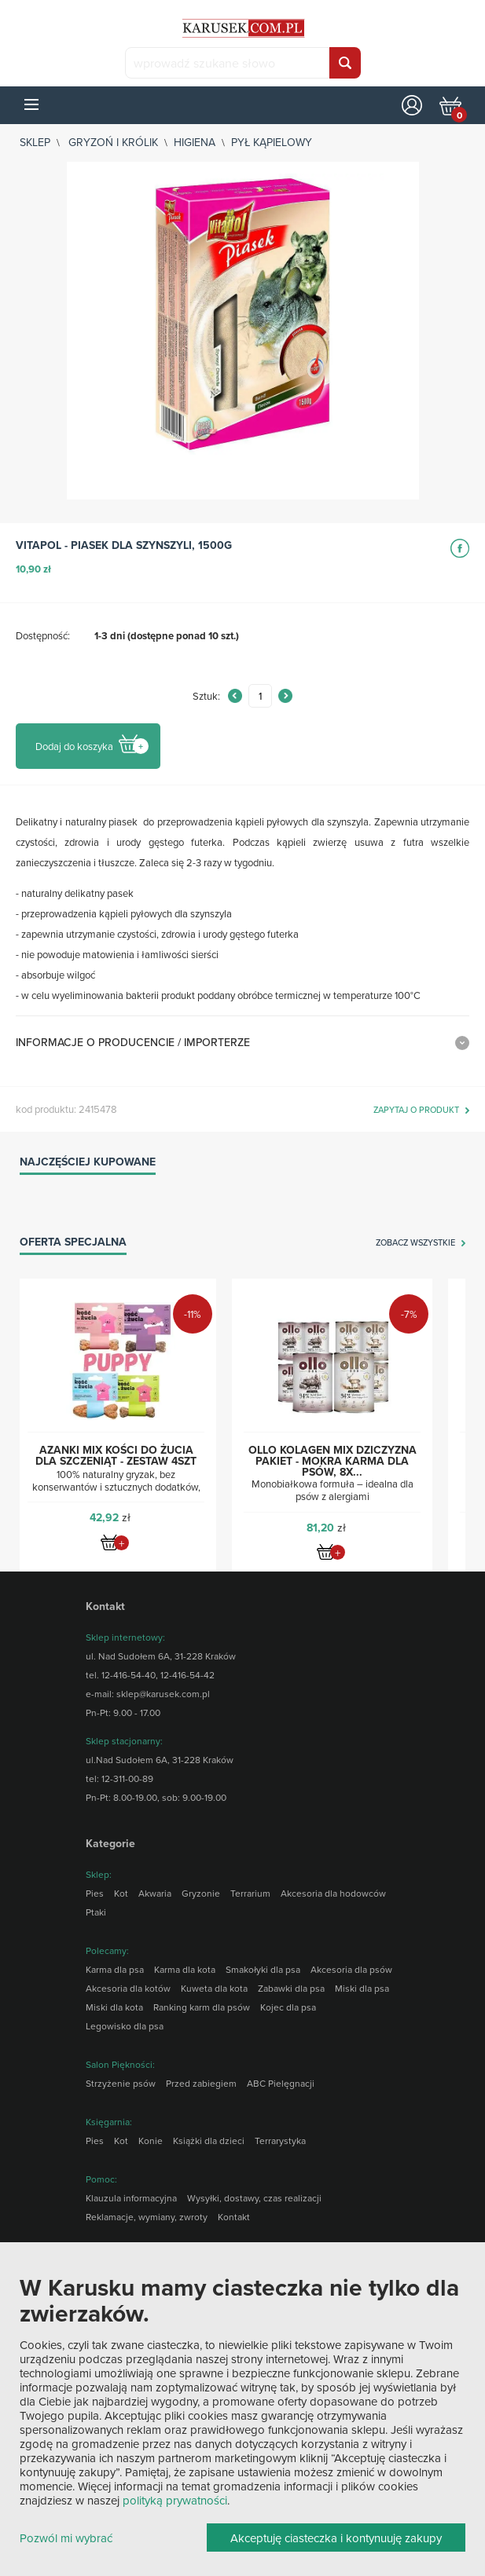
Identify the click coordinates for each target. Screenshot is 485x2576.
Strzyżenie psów (121, 2083)
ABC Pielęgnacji (280, 2083)
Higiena (194, 142)
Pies (95, 1893)
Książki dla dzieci (208, 2140)
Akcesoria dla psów (351, 1969)
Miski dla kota (114, 2007)
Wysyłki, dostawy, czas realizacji (254, 2198)
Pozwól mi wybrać (66, 2538)
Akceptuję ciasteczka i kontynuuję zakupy (336, 2538)
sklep (35, 142)
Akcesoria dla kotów (128, 1988)
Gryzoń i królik (113, 142)
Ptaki (96, 1912)
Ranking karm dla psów (201, 2007)
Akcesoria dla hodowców (333, 1893)
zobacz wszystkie (415, 1243)
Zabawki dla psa (291, 1988)
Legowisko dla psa (125, 2026)
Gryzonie (201, 1893)
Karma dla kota (184, 1969)
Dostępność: (43, 635)
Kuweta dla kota (214, 1988)
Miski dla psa (362, 1988)
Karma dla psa (115, 1969)
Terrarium (250, 1893)
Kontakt (234, 2216)
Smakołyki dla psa (263, 1969)
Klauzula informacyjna (131, 2198)
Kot (121, 1893)
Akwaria (154, 1893)
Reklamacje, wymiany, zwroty (147, 2216)
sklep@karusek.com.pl (163, 1693)
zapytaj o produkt (416, 1110)
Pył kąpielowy (271, 142)
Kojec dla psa (288, 2007)
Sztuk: (206, 696)
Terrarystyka (280, 2140)
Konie (150, 2140)
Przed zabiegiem (201, 2083)
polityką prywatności (175, 2500)
